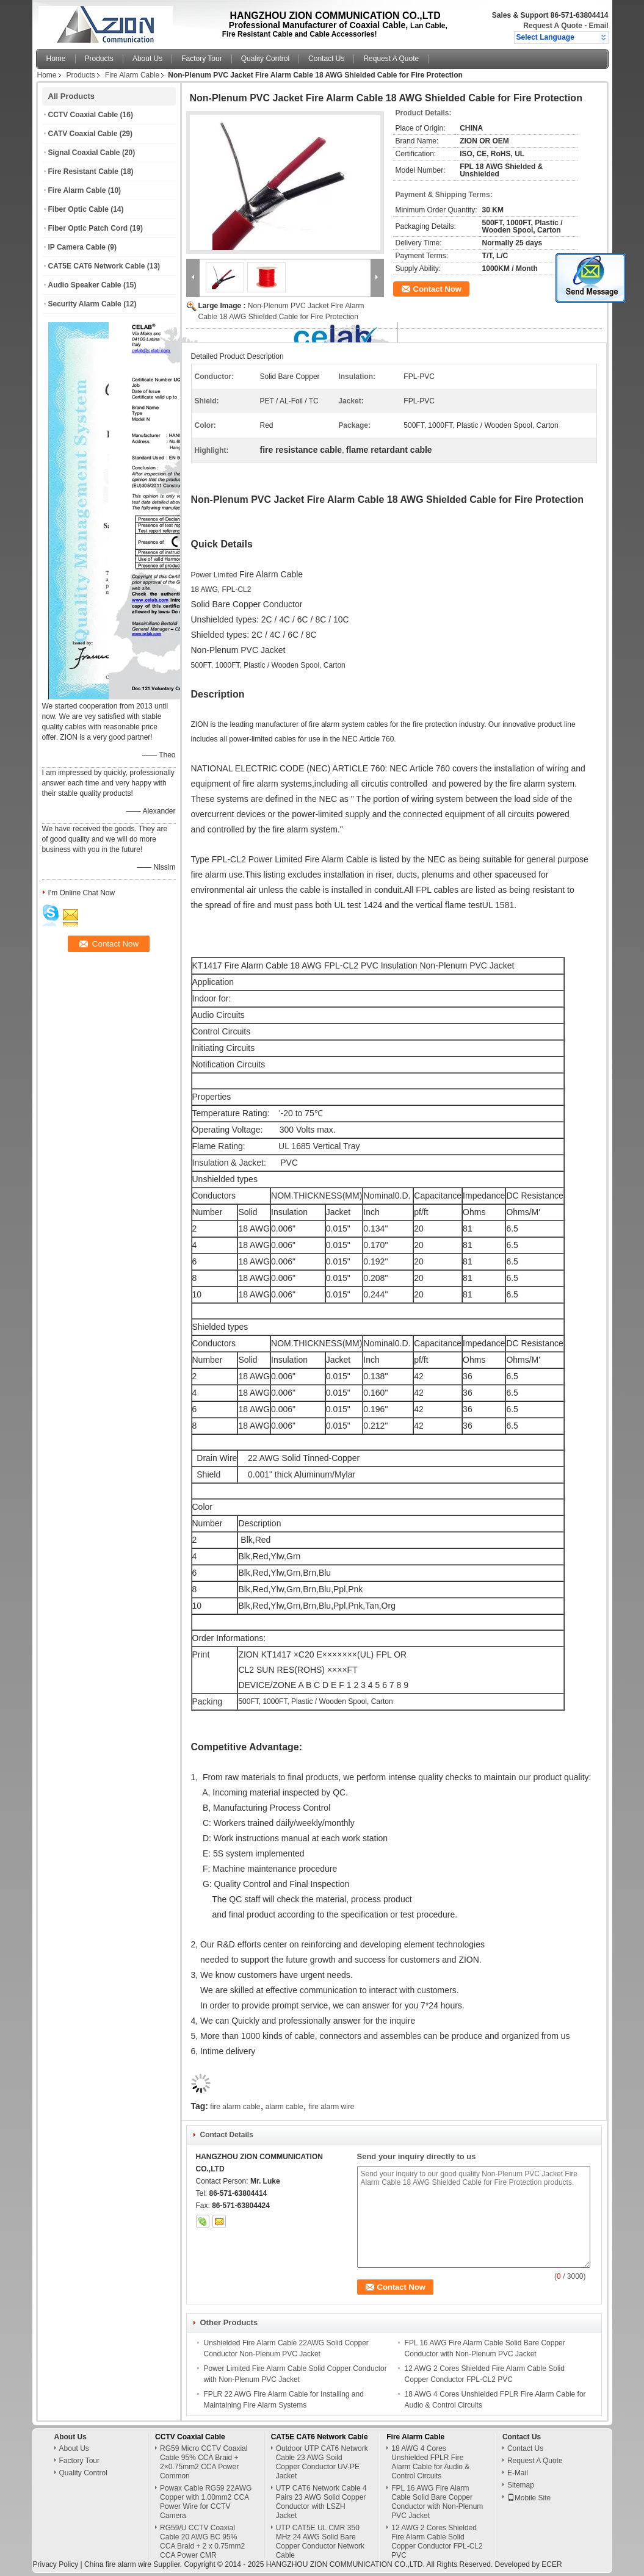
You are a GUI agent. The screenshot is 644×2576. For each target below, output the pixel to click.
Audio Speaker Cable (84, 285)
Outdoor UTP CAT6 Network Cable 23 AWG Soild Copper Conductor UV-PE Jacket (322, 2462)
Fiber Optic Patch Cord (88, 228)
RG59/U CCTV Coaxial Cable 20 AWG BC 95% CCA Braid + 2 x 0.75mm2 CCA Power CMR (202, 2542)
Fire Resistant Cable (83, 171)
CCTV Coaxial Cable (83, 114)
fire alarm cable (235, 2106)
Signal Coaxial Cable (84, 152)
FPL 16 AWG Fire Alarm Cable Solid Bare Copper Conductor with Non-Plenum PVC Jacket (437, 2502)
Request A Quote (552, 25)
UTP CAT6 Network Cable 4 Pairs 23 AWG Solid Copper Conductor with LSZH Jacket (321, 2502)
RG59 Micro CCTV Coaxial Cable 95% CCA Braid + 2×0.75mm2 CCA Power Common (203, 2462)
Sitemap (520, 2485)
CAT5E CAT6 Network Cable (96, 266)
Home (56, 58)
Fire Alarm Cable (132, 75)
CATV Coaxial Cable (83, 133)
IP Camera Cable (77, 247)
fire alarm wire (331, 2106)
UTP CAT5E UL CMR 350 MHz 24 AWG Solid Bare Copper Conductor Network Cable (320, 2542)
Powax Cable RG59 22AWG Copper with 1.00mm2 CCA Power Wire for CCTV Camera (205, 2502)
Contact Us (326, 58)
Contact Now (437, 289)
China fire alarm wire (117, 2564)
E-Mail (517, 2473)
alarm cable (284, 2106)
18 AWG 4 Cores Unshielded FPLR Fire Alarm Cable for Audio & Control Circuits (430, 2462)
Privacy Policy (56, 2564)
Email (598, 25)
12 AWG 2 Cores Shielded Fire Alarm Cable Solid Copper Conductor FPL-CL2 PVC (436, 2542)
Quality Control (265, 58)
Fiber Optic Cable (78, 209)
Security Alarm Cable (84, 304)
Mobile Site (529, 2498)
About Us (147, 58)
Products (99, 58)
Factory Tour (201, 58)
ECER (551, 2564)
